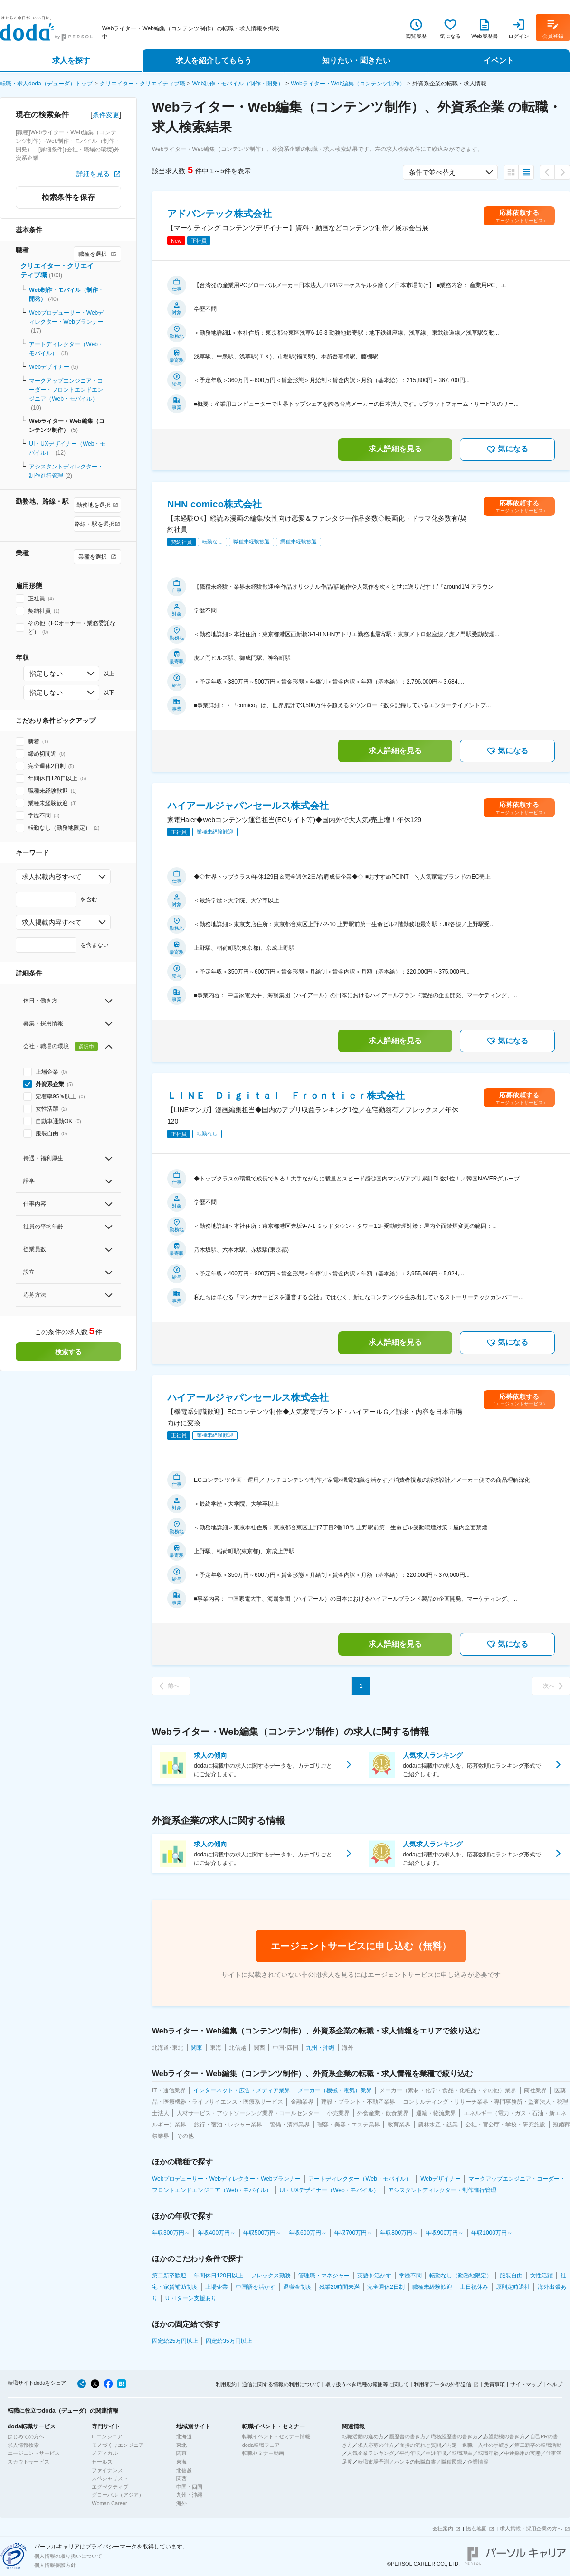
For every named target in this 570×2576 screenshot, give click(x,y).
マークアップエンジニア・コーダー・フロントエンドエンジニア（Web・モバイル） (66, 389)
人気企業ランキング (370, 2453)
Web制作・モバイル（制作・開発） (238, 83)
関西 (181, 2478)
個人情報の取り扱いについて (68, 2556)
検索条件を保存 (68, 197)
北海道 (184, 2436)
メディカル (105, 2453)
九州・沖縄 (189, 2495)
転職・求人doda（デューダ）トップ (46, 83)
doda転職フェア (261, 2445)
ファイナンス (107, 2470)
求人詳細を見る (395, 449)
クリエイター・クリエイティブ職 (142, 83)
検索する (68, 1352)
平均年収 (409, 2453)
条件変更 (106, 115)
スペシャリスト (110, 2478)
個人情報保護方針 (55, 2565)
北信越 (184, 2470)
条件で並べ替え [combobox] (432, 172)
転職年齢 (488, 2453)
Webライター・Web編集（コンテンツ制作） (348, 83)
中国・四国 (189, 2487)
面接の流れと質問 (420, 2445)
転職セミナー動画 (263, 2453)
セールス (102, 2461)
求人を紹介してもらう (214, 60)
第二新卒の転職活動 (537, 2445)
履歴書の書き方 (407, 2436)
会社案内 (442, 2528)
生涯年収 (436, 2453)
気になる (507, 449)
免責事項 (494, 2384)
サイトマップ (526, 2384)
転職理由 (462, 2453)
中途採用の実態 (522, 2453)
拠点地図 (476, 2528)
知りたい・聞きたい (356, 60)
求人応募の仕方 (376, 2445)
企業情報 (477, 2461)
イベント (499, 60)
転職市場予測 (373, 2461)
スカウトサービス (28, 2461)
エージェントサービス (34, 2453)
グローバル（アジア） (118, 2495)
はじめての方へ (26, 2436)
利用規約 (226, 2384)
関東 (181, 2453)
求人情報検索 (23, 2445)
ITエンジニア (107, 2436)
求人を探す (71, 60)
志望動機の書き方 (504, 2436)
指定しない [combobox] (46, 673)
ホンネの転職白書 (415, 2461)
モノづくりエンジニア (118, 2445)
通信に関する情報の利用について (281, 2384)
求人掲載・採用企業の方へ (531, 2528)
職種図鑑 (451, 2461)
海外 (181, 2503)
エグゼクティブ (110, 2487)
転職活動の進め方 (363, 2436)
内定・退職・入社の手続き (477, 2445)
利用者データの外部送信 (442, 2384)
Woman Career (109, 2503)
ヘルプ (554, 2384)
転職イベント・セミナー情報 (276, 2436)
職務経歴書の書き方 (454, 2436)
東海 (181, 2461)
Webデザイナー (49, 367)
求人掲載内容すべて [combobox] (52, 877)
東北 (181, 2445)
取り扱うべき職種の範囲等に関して (367, 2384)
